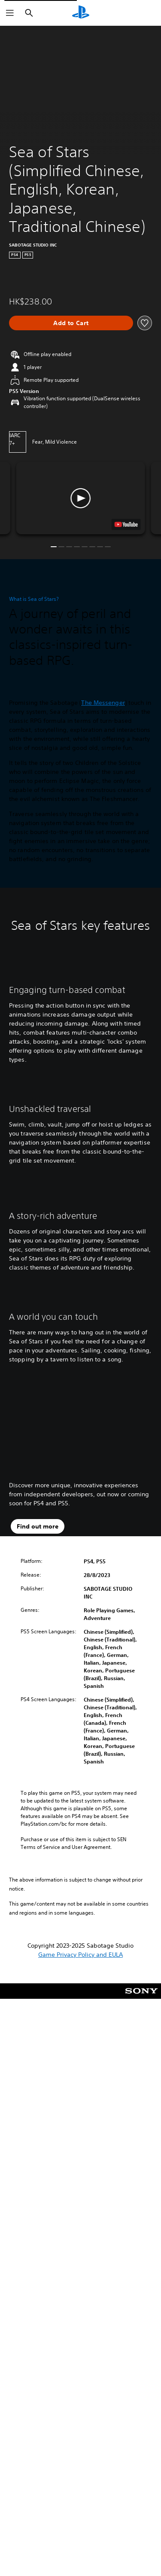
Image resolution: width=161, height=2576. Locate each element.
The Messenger (103, 707)
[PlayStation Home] (80, 12)
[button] (80, 498)
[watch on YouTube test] (125, 524)
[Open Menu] (9, 13)
